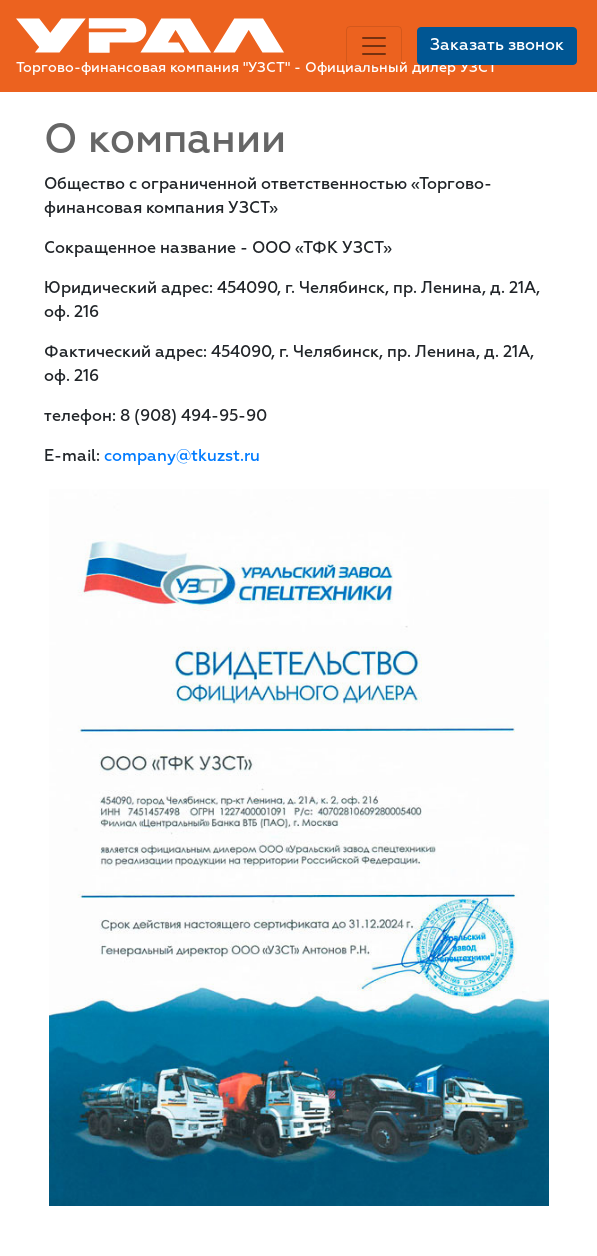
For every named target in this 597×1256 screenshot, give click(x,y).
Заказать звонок (497, 46)
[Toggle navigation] (374, 46)
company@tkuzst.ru (182, 457)
